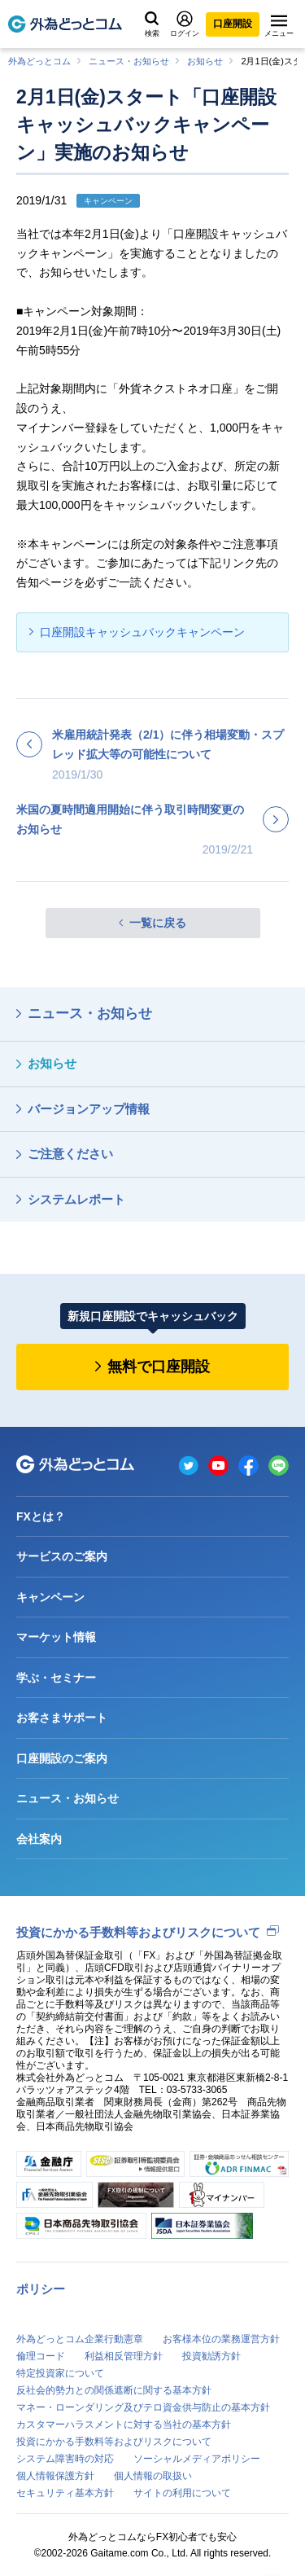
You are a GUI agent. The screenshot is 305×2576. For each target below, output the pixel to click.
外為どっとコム (39, 61)
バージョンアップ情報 (89, 1109)
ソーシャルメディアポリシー (196, 2458)
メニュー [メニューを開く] (279, 26)
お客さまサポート (61, 1717)
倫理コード (40, 2356)
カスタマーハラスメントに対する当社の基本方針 (123, 2424)
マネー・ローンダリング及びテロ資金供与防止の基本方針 (143, 2407)
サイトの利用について (182, 2493)
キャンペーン (50, 1597)
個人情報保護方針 (55, 2476)
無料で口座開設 (158, 1366)
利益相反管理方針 (124, 2356)
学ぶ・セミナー (56, 1677)
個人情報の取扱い (153, 2476)
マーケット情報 (56, 1636)
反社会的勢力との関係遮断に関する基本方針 (113, 2390)
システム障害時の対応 (65, 2458)
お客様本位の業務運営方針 (221, 2339)
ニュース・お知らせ (129, 61)
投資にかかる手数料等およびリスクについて (138, 1932)
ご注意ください (70, 1154)
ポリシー (40, 2289)
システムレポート (76, 1199)
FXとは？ (40, 1516)
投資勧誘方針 (211, 2356)
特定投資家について (60, 2373)
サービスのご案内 (61, 1556)
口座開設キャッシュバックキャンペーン (142, 632)
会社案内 (39, 1838)
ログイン (184, 24)
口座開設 (232, 23)
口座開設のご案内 (61, 1758)
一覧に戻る (157, 922)
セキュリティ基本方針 (65, 2493)
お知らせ (205, 61)
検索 (152, 24)
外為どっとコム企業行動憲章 (79, 2339)
